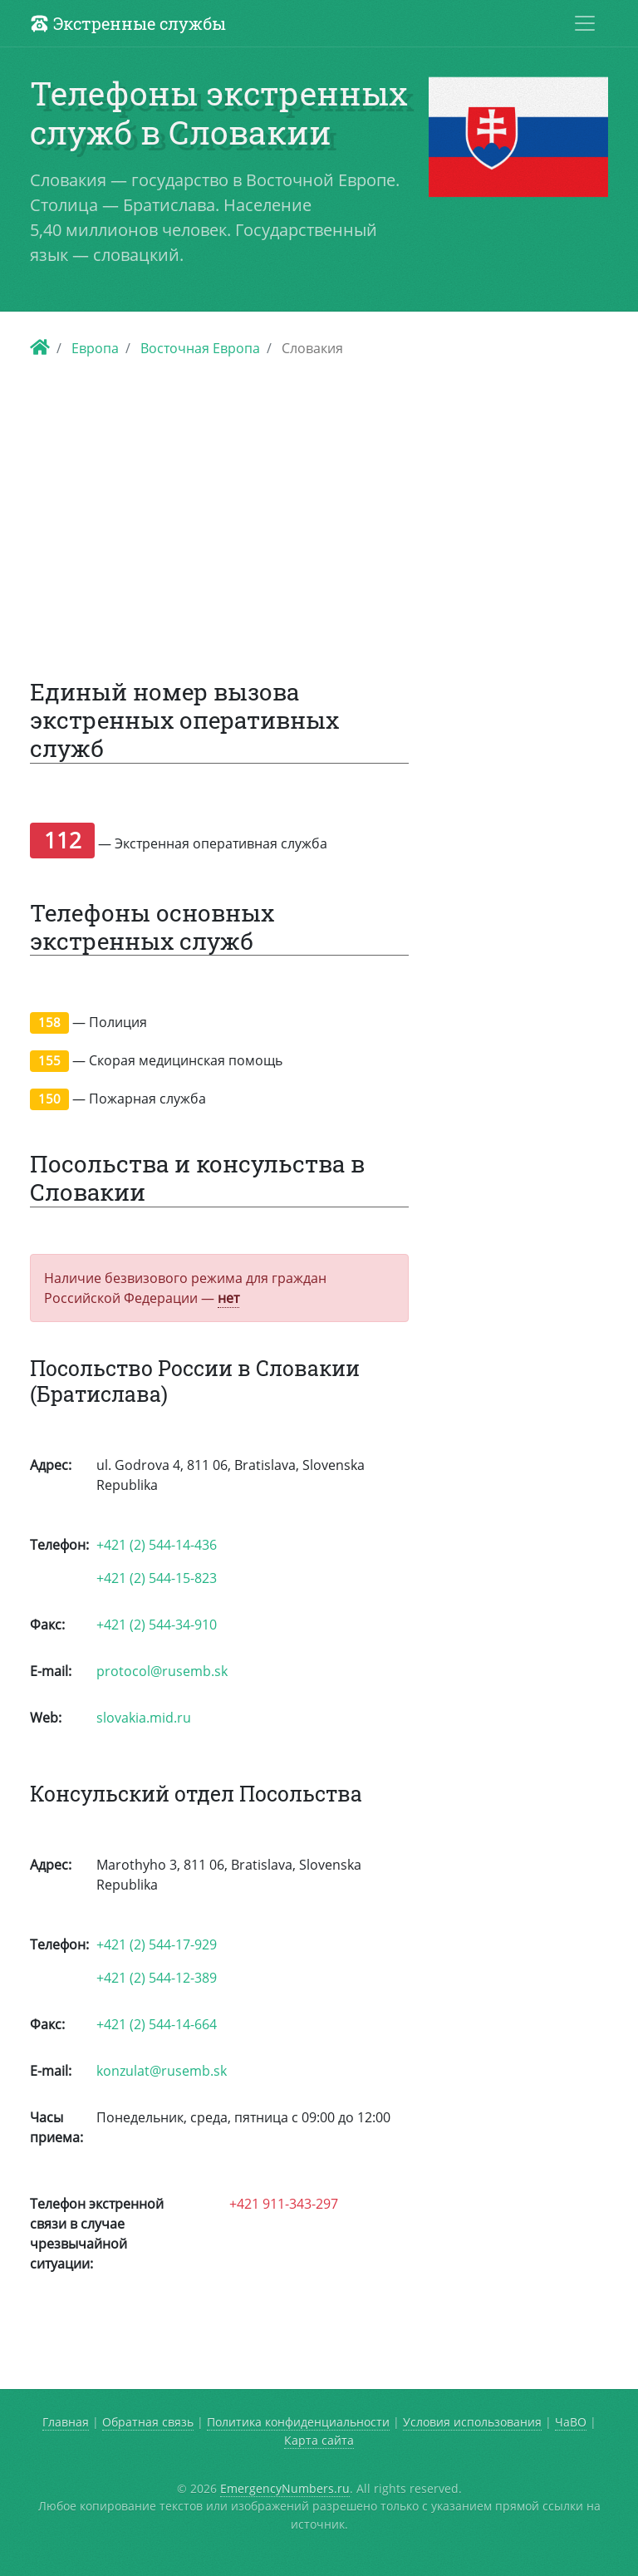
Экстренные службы (128, 23)
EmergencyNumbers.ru (285, 2488)
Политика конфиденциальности (298, 2422)
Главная (65, 2422)
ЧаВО (570, 2422)
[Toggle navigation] (585, 23)
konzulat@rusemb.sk (161, 2071)
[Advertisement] (319, 508)
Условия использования (472, 2422)
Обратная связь (148, 2422)
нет (228, 1298)
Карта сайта (319, 2440)
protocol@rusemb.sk (162, 1671)
